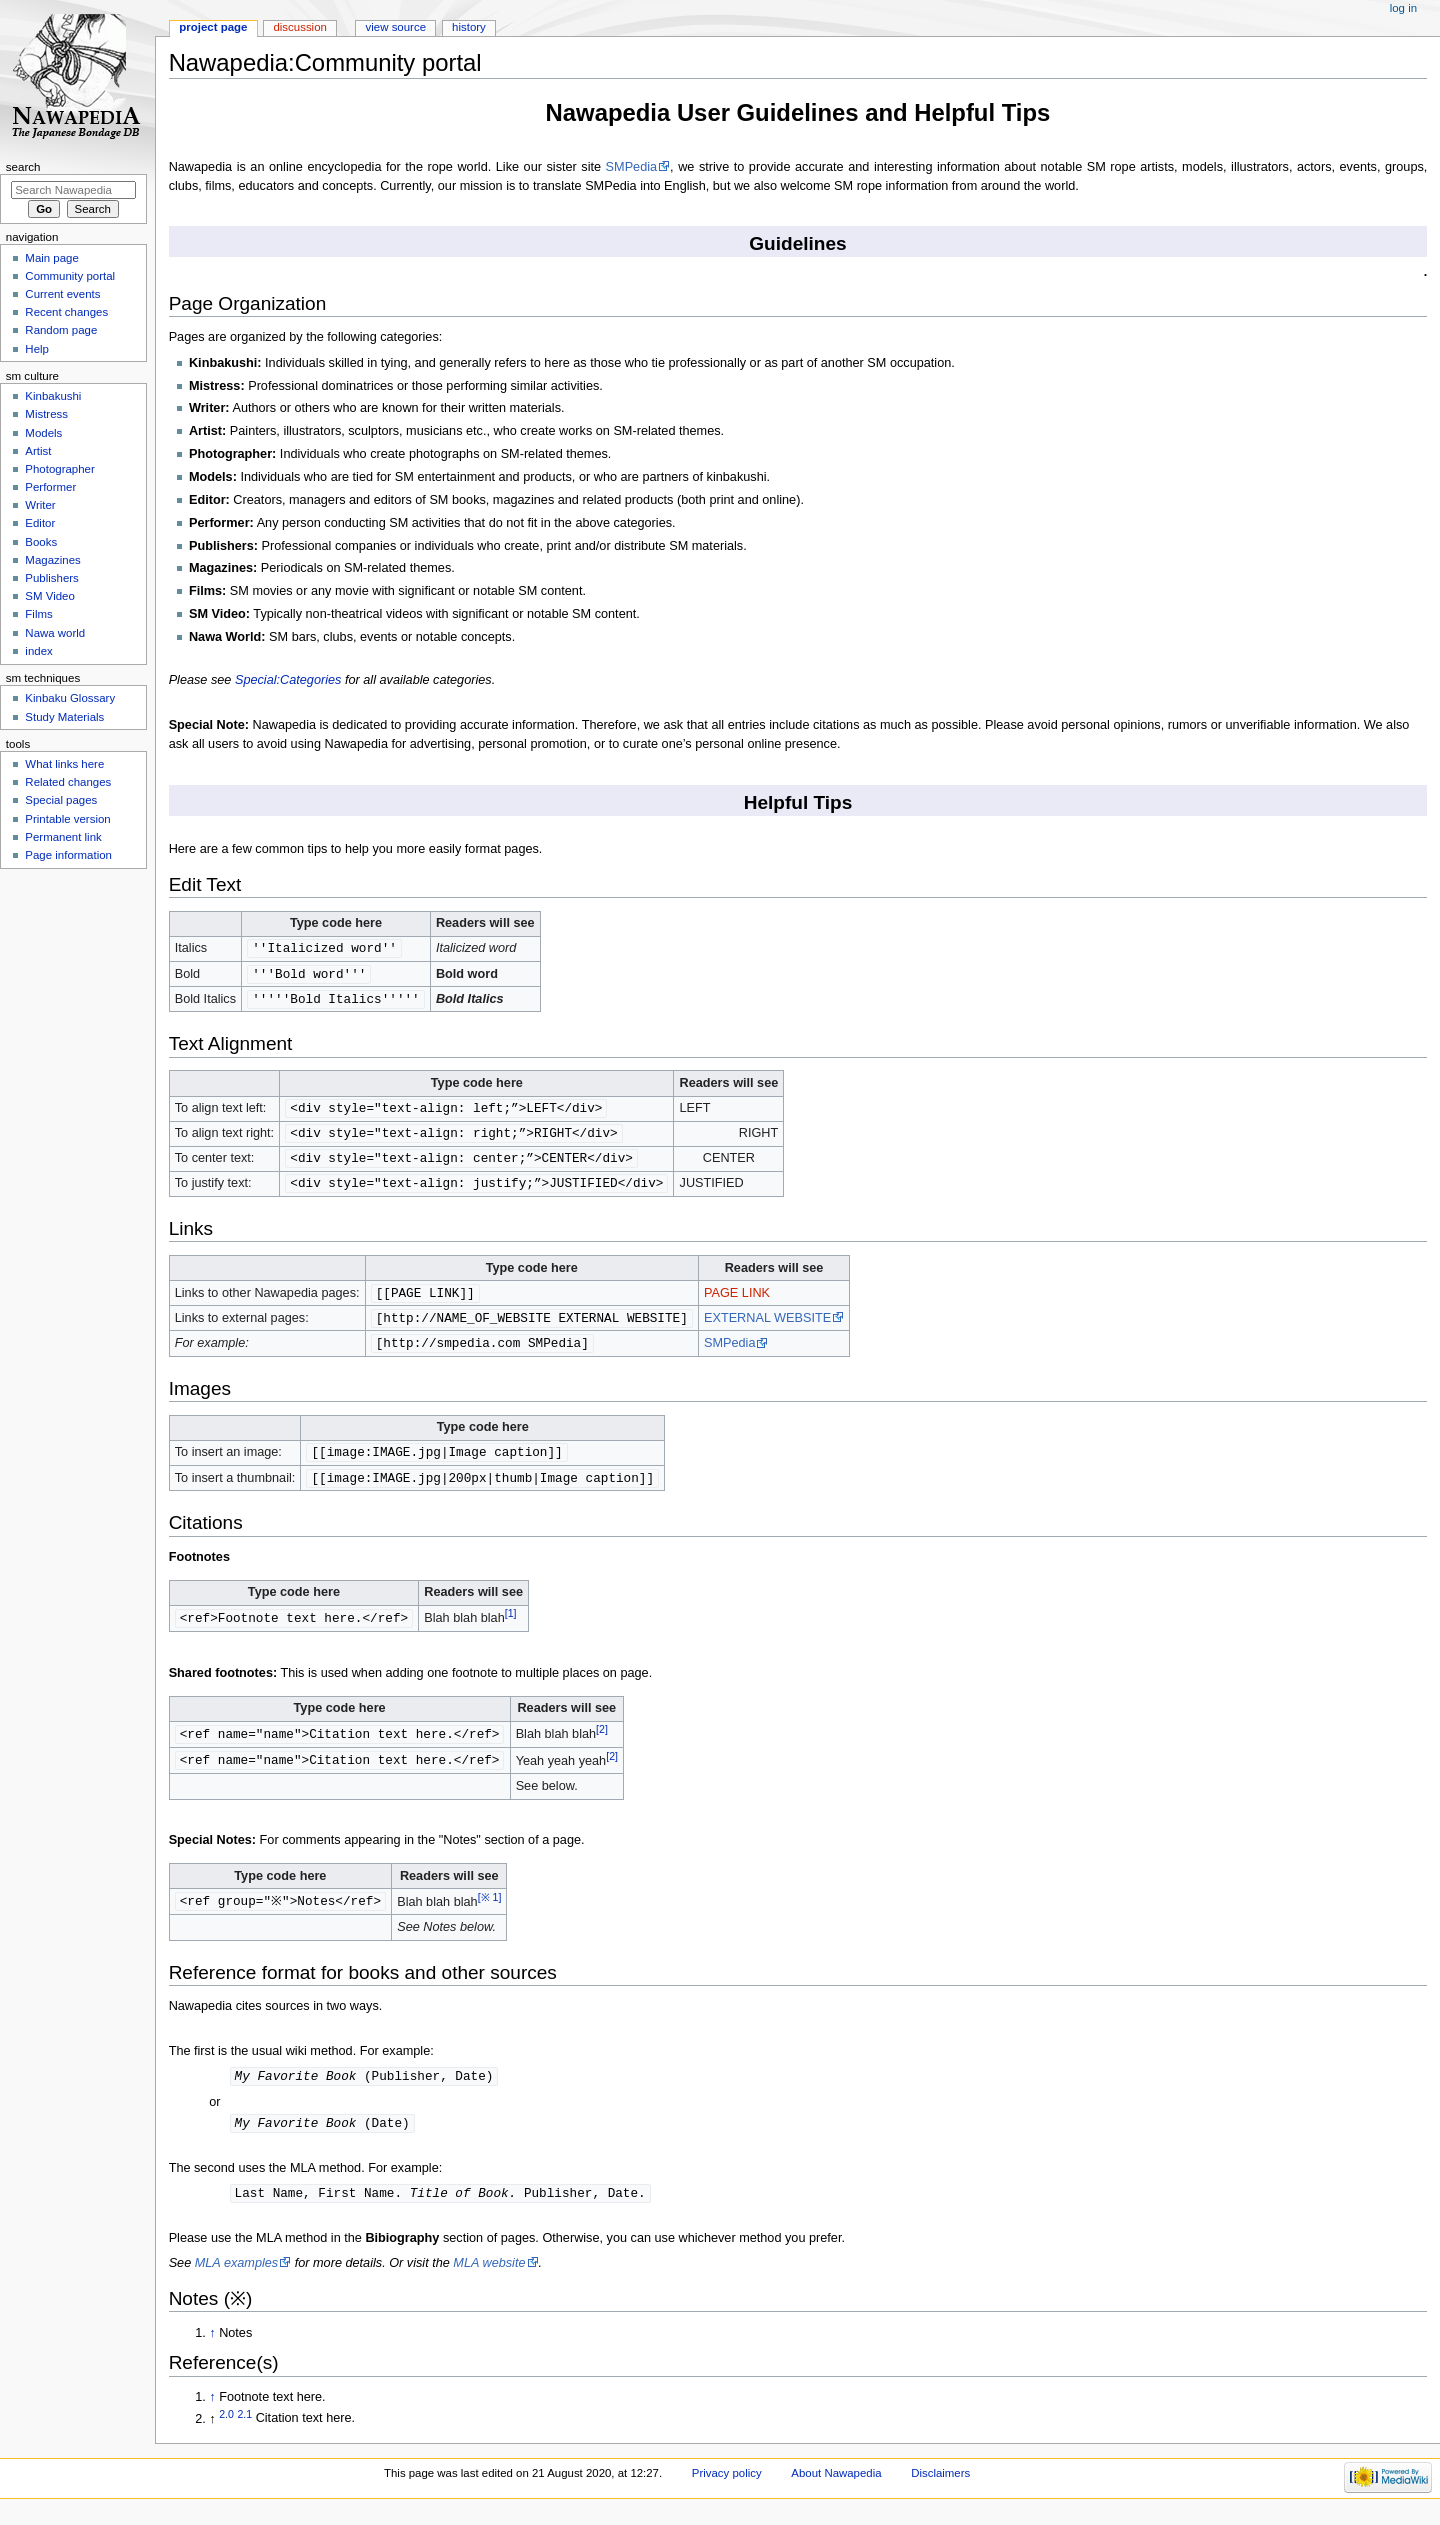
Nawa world (55, 633)
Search (23, 167)
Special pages (61, 800)
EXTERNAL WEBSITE (767, 1326)
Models (43, 433)
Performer (50, 487)
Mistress (46, 414)
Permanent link (63, 837)
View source (396, 27)
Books (41, 542)
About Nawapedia (836, 2488)
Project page (213, 27)
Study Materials (64, 717)
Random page (61, 330)
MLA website (489, 2278)
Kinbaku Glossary (70, 698)
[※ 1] (494, 1909)
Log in (1403, 8)
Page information (68, 855)
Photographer (59, 469)
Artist (38, 451)
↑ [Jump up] (212, 2348)
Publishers (51, 578)
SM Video (49, 596)
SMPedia (631, 167)
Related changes (68, 782)
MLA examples (236, 2278)
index (38, 651)
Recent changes (66, 312)
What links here (64, 764)
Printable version (67, 819)
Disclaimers (940, 2488)
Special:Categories (288, 680)
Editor (40, 523)
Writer (40, 505)
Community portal (70, 276)
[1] (511, 1625)
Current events (62, 294)
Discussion (299, 27)
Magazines (52, 560)
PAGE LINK (737, 1300)
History (469, 27)
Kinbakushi (53, 396)
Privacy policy (727, 2488)
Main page (52, 258)
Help (37, 349)
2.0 (226, 2428)
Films (38, 614)
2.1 (244, 2428)
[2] (602, 1741)
